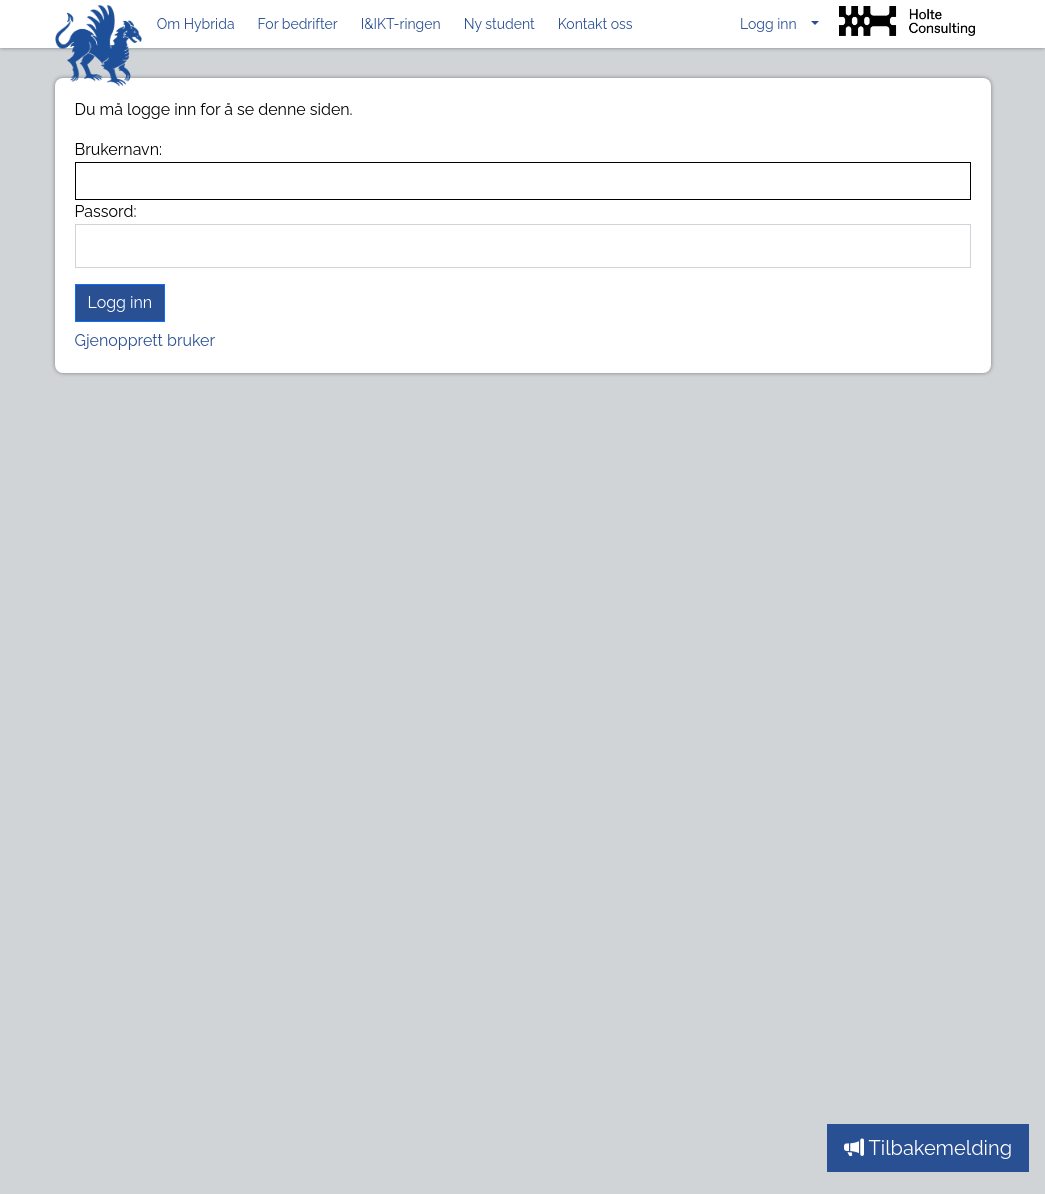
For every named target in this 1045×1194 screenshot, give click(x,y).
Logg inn (120, 302)
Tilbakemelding (928, 1148)
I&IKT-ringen (401, 24)
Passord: (106, 211)
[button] (779, 24)
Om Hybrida (196, 24)
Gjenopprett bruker (145, 340)
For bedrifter (298, 24)
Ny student (499, 24)
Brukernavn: (119, 149)
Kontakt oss (595, 24)
